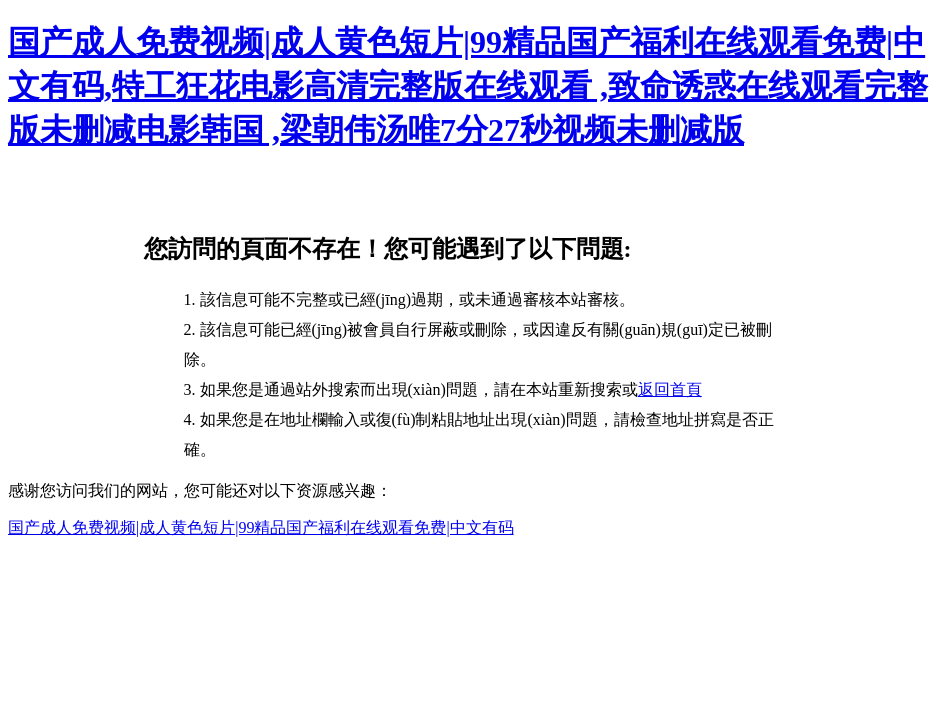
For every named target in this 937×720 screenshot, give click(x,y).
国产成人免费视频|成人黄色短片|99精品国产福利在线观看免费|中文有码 (261, 527)
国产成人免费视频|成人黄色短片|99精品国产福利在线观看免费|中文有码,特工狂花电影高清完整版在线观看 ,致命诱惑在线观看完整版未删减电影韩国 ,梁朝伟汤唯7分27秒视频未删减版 (468, 86)
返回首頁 (670, 389)
